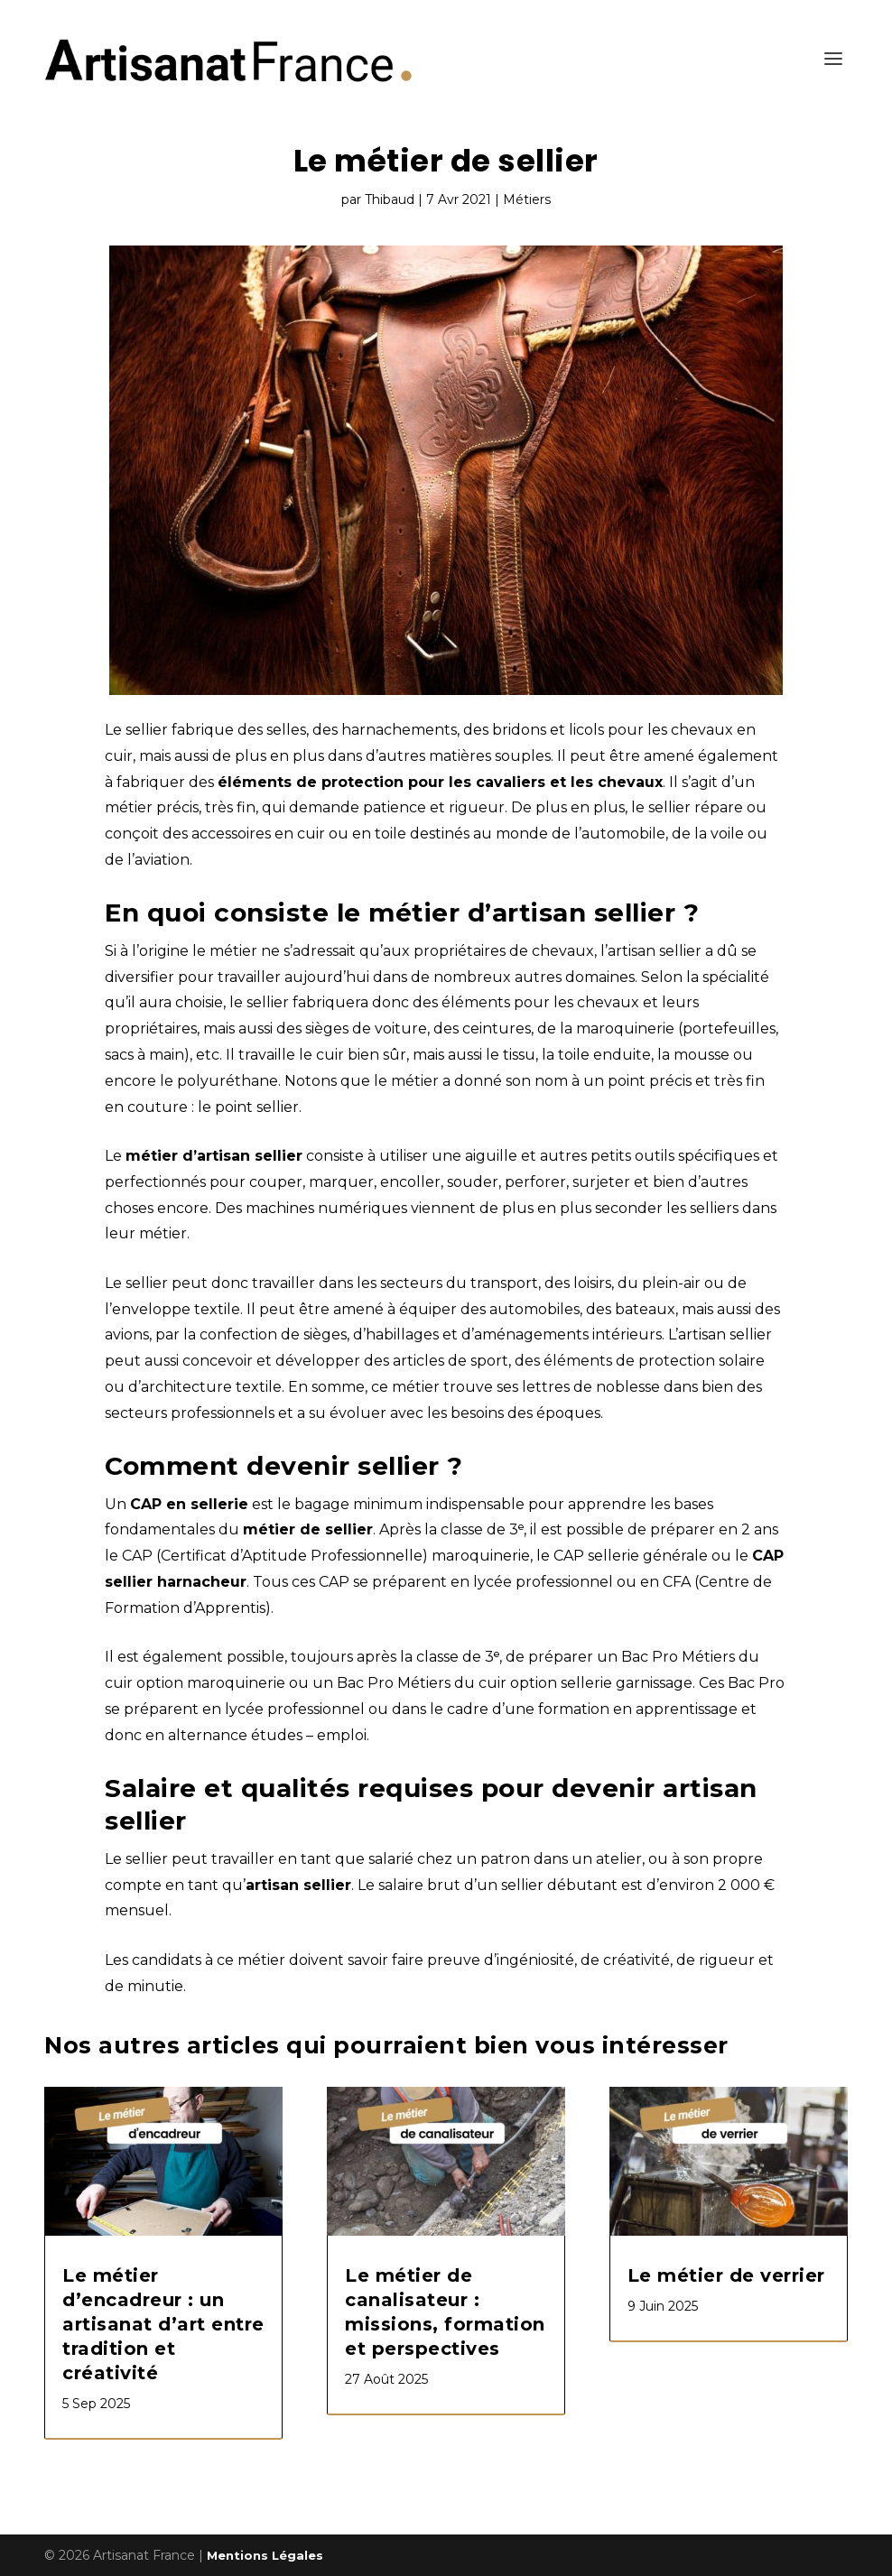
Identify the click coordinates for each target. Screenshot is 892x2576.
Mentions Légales (265, 2555)
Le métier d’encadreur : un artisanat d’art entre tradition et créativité (163, 2324)
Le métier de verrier (726, 2275)
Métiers (527, 199)
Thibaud (389, 199)
